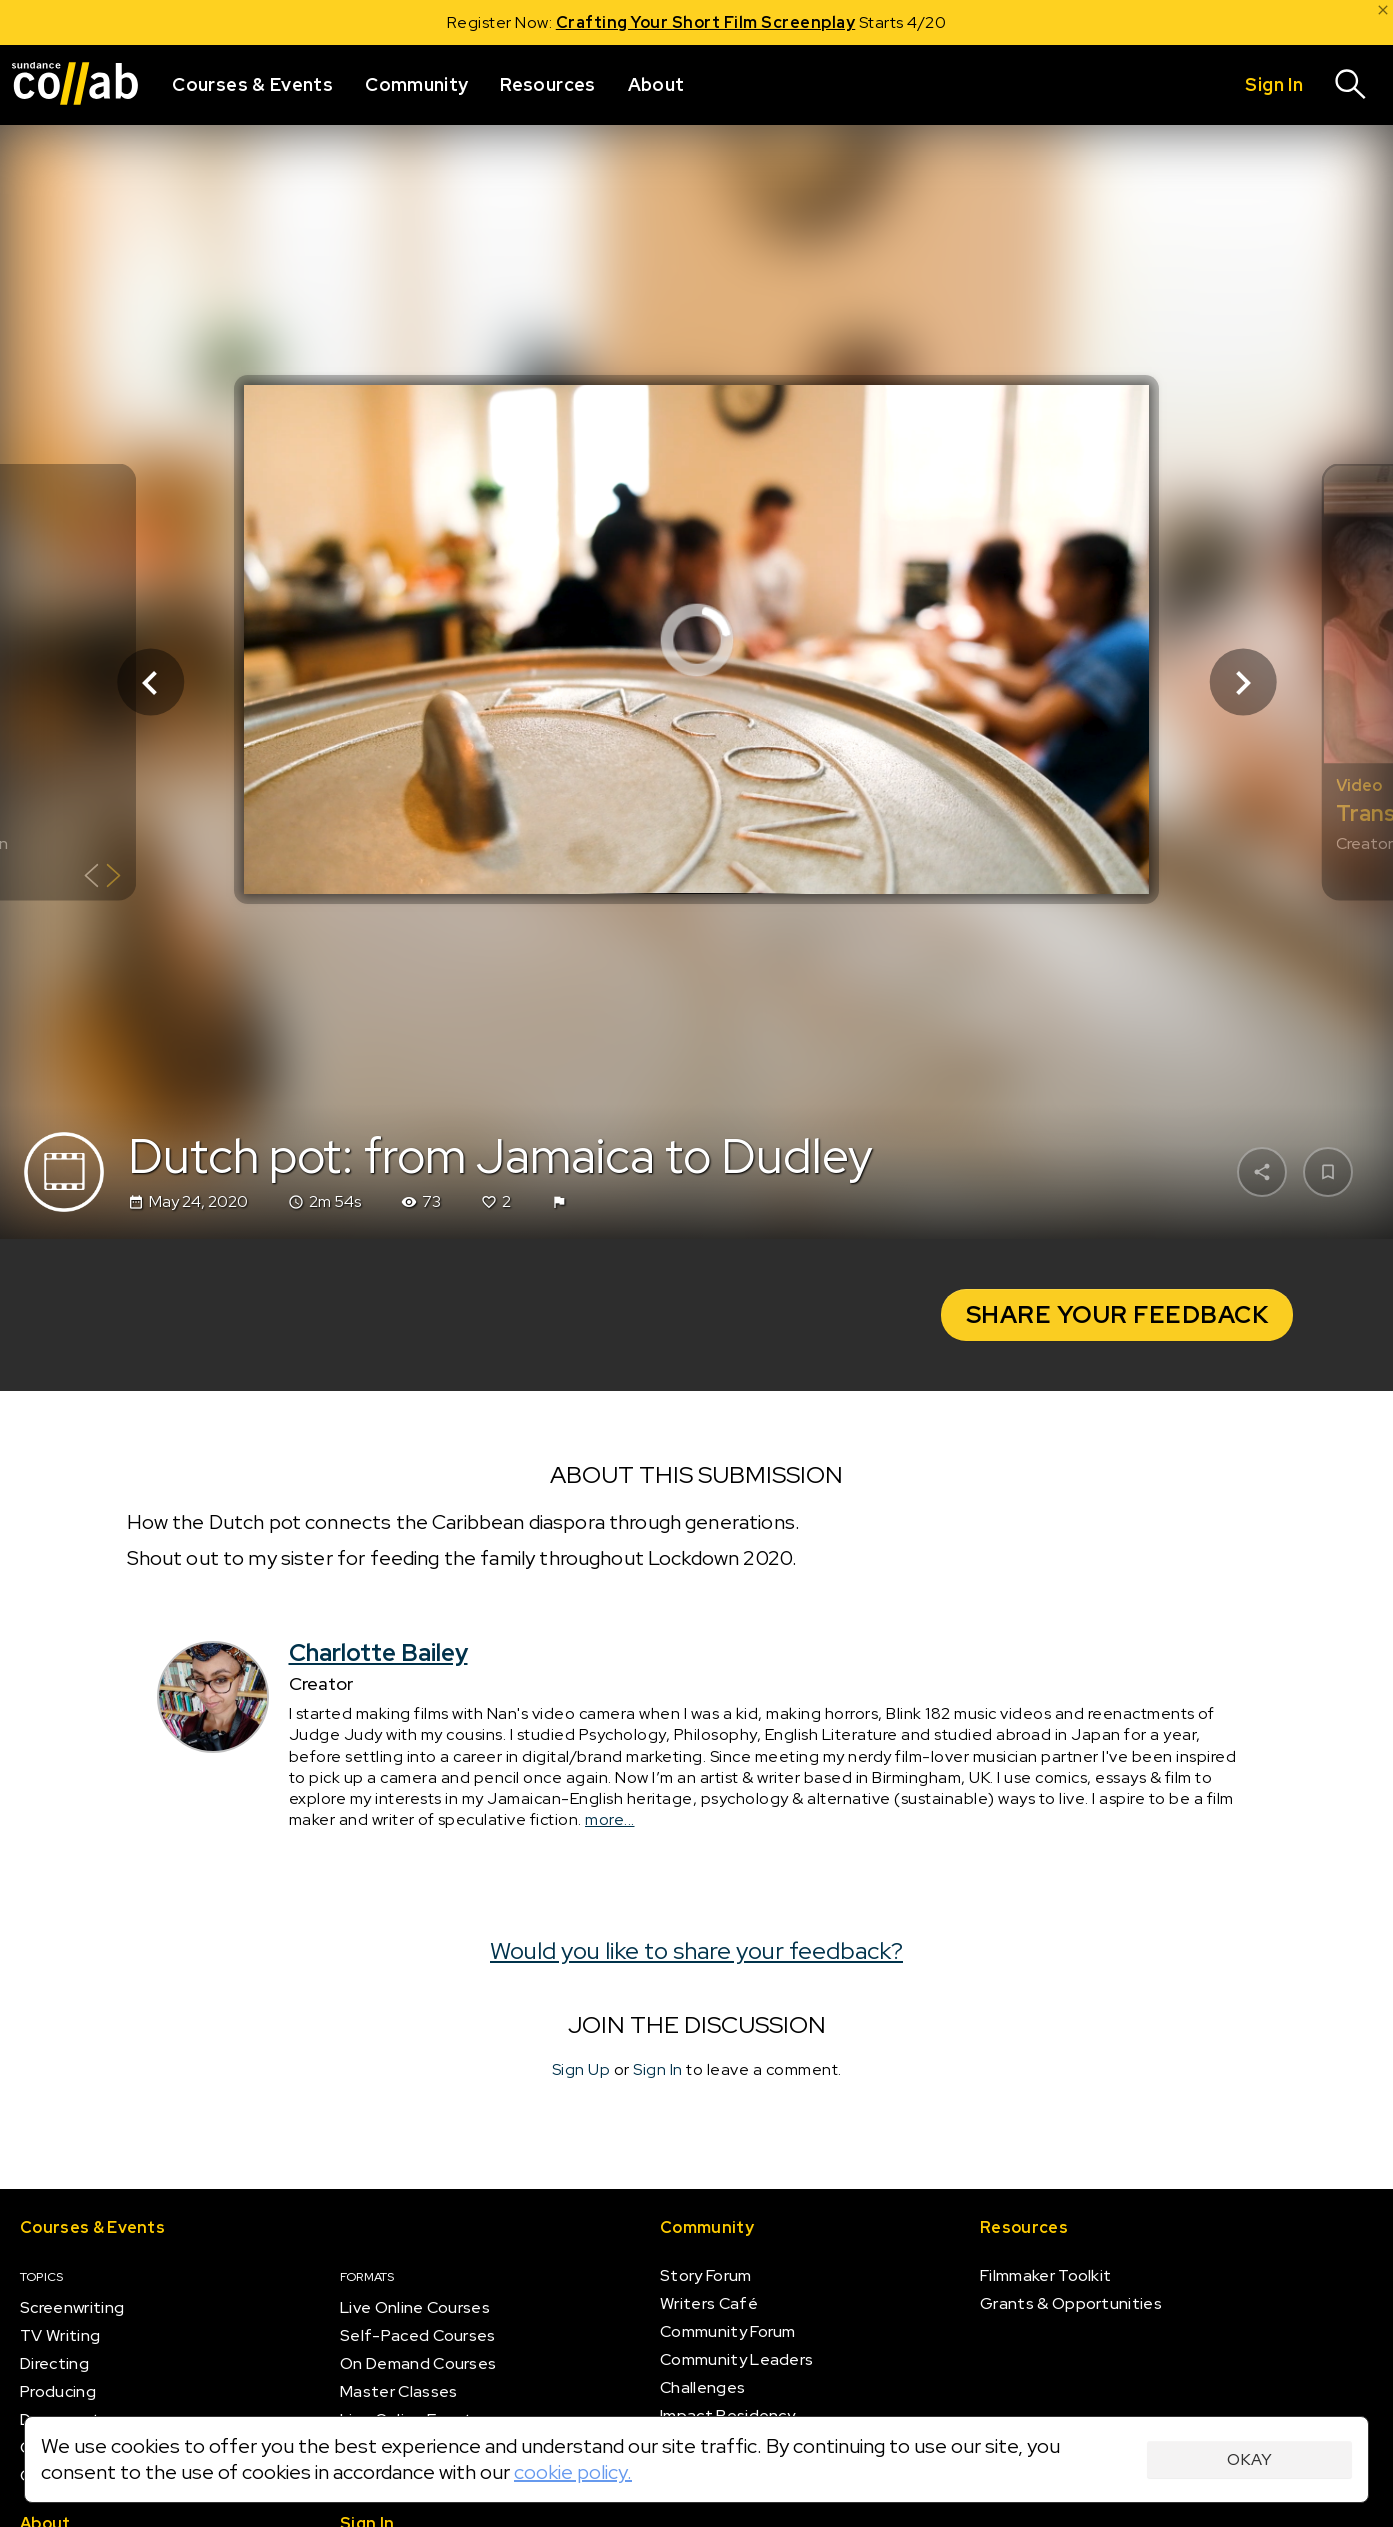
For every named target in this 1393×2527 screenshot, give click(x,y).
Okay (1249, 2459)
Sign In (658, 2069)
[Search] (1351, 85)
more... (610, 1820)
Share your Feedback (1117, 1314)
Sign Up (581, 2069)
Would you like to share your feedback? (696, 1950)
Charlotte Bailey (378, 1652)
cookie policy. (573, 2472)
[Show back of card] (102, 878)
